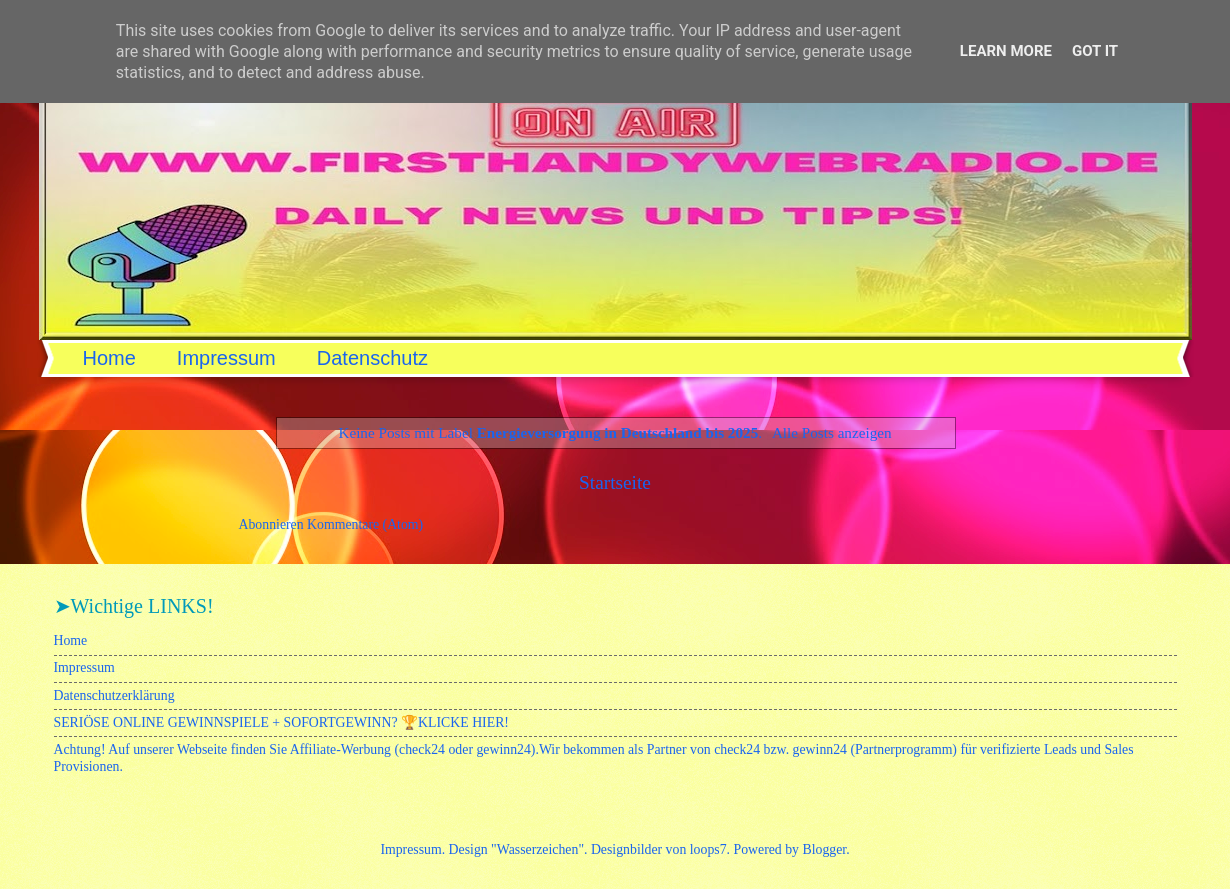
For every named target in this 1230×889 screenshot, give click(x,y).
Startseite (615, 482)
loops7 (708, 849)
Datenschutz (372, 358)
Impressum (226, 358)
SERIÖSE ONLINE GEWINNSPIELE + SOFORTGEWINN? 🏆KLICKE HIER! (281, 722)
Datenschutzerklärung (114, 695)
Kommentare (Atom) (365, 524)
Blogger (824, 849)
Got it (1095, 51)
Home (109, 358)
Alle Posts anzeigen (832, 432)
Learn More (1006, 51)
